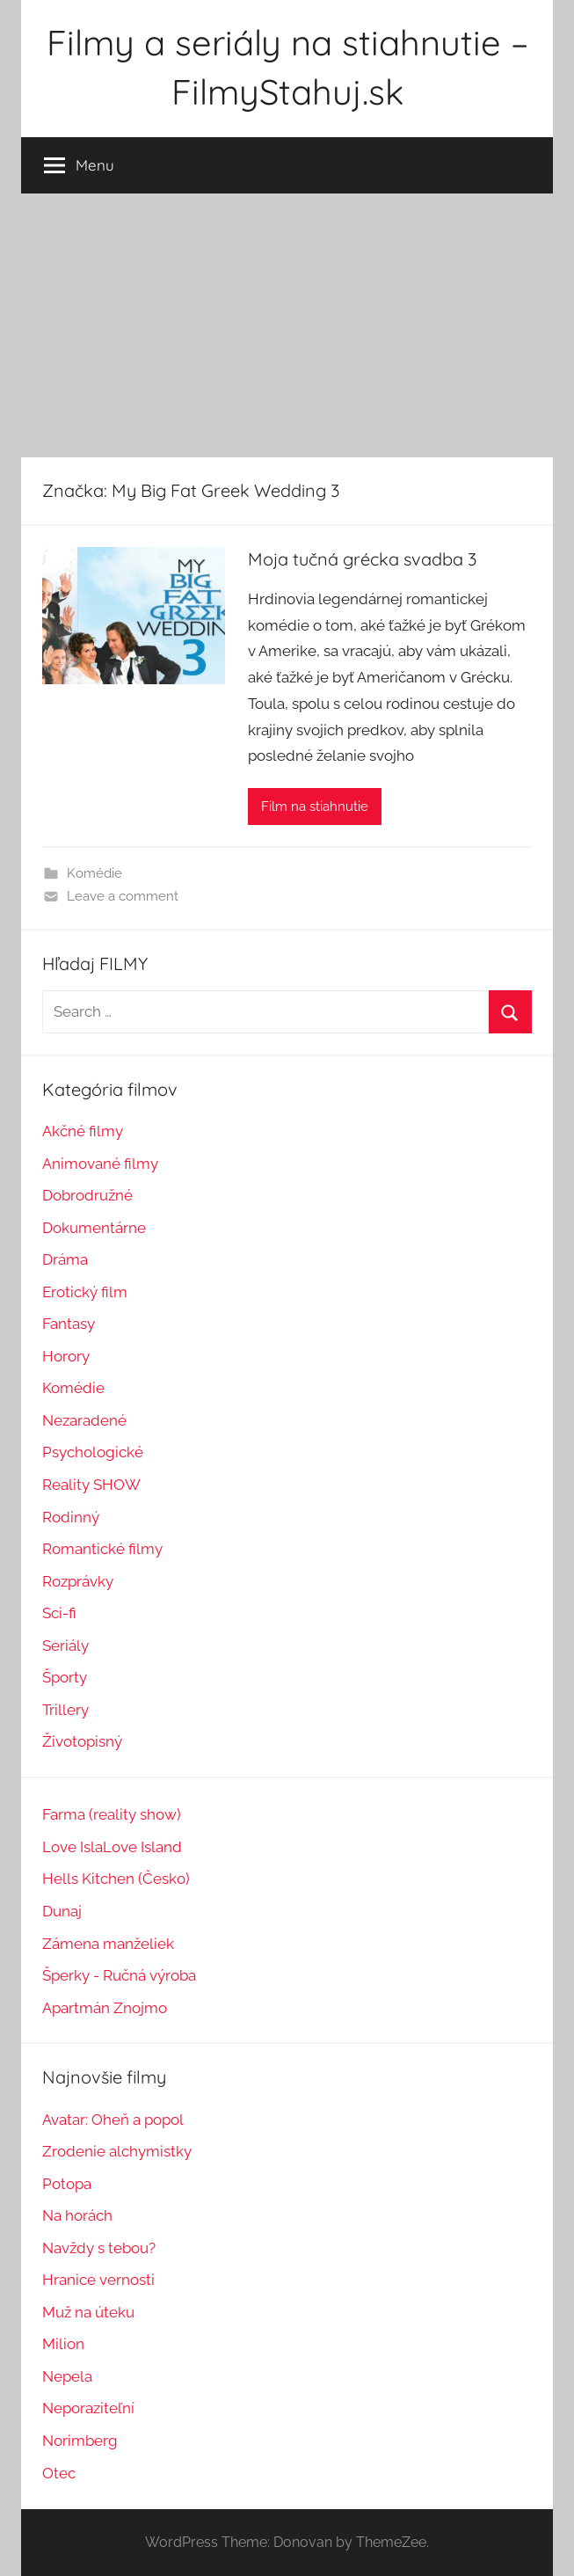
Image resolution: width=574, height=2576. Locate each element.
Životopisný (82, 1741)
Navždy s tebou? (99, 2248)
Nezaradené (84, 1420)
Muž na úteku (88, 2312)
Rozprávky (77, 1581)
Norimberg (80, 2440)
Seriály (65, 1645)
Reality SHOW (91, 1484)
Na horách (77, 2215)
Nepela (67, 2376)
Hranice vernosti (98, 2279)
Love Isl (68, 1847)
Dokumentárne (94, 1228)
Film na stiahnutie (314, 806)
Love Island (142, 1847)
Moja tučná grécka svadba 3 (362, 559)
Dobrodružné (87, 1195)
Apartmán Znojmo (104, 2008)
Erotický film (84, 1292)
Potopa (66, 2184)
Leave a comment (122, 896)
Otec (59, 2473)
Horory (66, 1356)
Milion (63, 2344)
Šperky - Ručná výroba (119, 1975)
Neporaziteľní (88, 2408)
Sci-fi (59, 1613)
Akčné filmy (82, 1131)
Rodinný (70, 1517)
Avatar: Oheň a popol (113, 2119)
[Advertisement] (287, 325)
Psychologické (92, 1452)
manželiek (136, 1943)
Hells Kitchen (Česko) (116, 1878)
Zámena (70, 1943)
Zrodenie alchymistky (117, 2151)
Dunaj (62, 1911)
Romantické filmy (102, 1549)
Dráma (65, 1259)
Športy (64, 1677)
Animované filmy (100, 1163)
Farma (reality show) (111, 1814)
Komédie (94, 873)
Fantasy (68, 1323)
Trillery (65, 1710)
